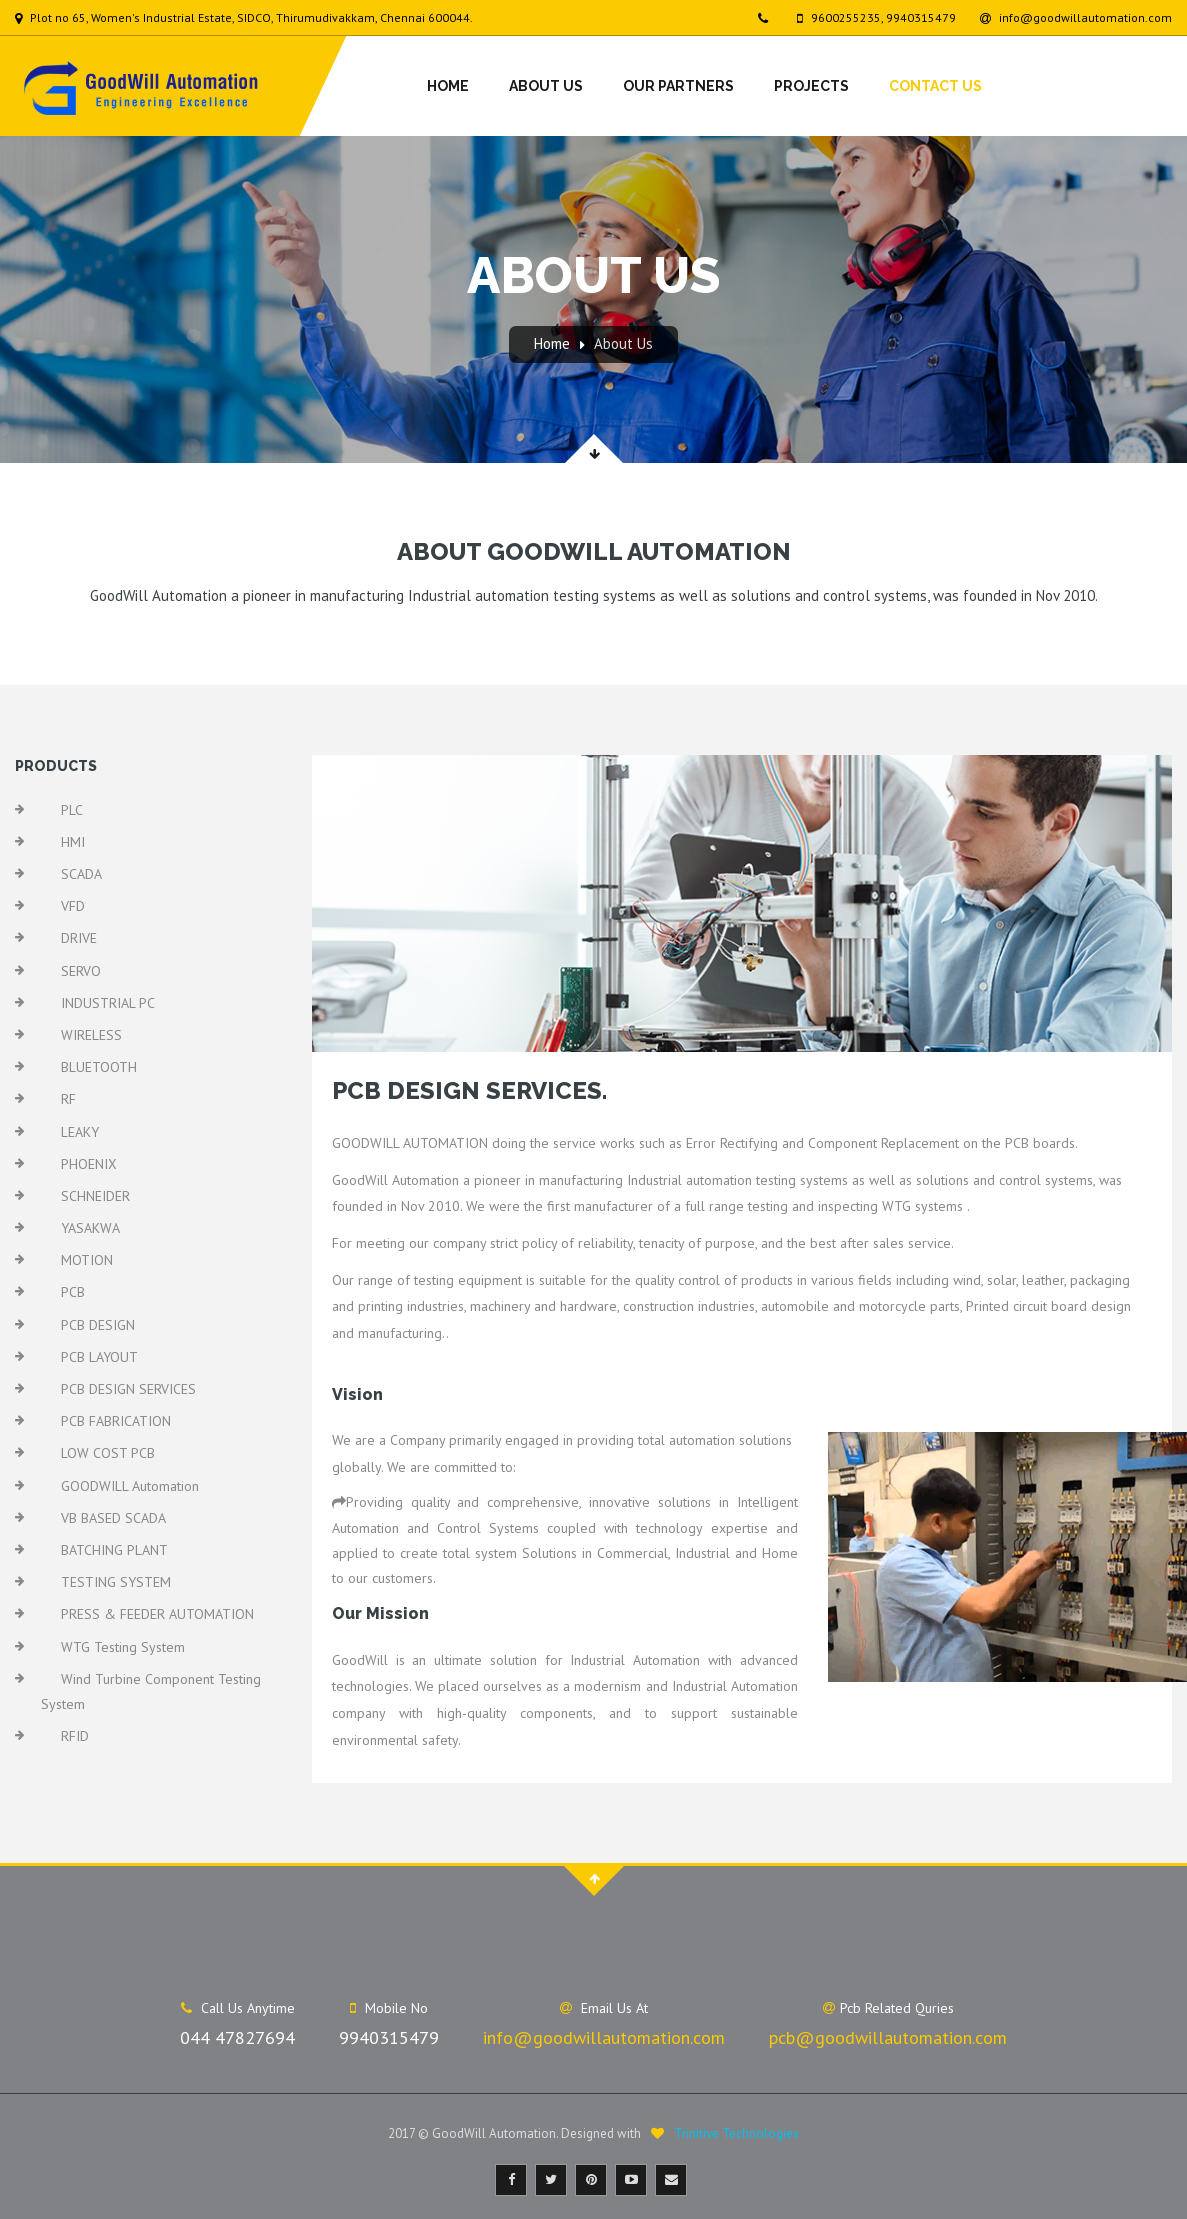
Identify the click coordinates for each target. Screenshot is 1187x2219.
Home (448, 86)
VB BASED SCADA (113, 1518)
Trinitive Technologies (736, 2133)
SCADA (81, 874)
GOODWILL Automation (130, 1486)
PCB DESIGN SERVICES (128, 1389)
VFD (73, 906)
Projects (811, 86)
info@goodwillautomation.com (1076, 17)
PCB (73, 1292)
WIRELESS (91, 1035)
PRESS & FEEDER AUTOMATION (157, 1614)
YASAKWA (90, 1228)
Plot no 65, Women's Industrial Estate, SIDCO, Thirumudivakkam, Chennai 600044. (244, 17)
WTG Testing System (123, 1647)
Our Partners (678, 86)
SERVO (81, 971)
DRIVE (79, 938)
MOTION (87, 1260)
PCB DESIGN (98, 1325)
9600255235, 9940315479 (876, 17)
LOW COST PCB (108, 1453)
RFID (75, 1736)
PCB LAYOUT (99, 1357)
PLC (72, 810)
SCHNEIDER (95, 1196)
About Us (546, 86)
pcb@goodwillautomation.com (888, 2037)
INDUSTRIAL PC (108, 1003)
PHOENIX (89, 1164)
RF (68, 1099)
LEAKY (80, 1132)
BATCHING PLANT (114, 1550)
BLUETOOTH (99, 1067)
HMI (73, 842)
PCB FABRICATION (116, 1421)
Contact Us (935, 86)
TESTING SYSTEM (116, 1582)
